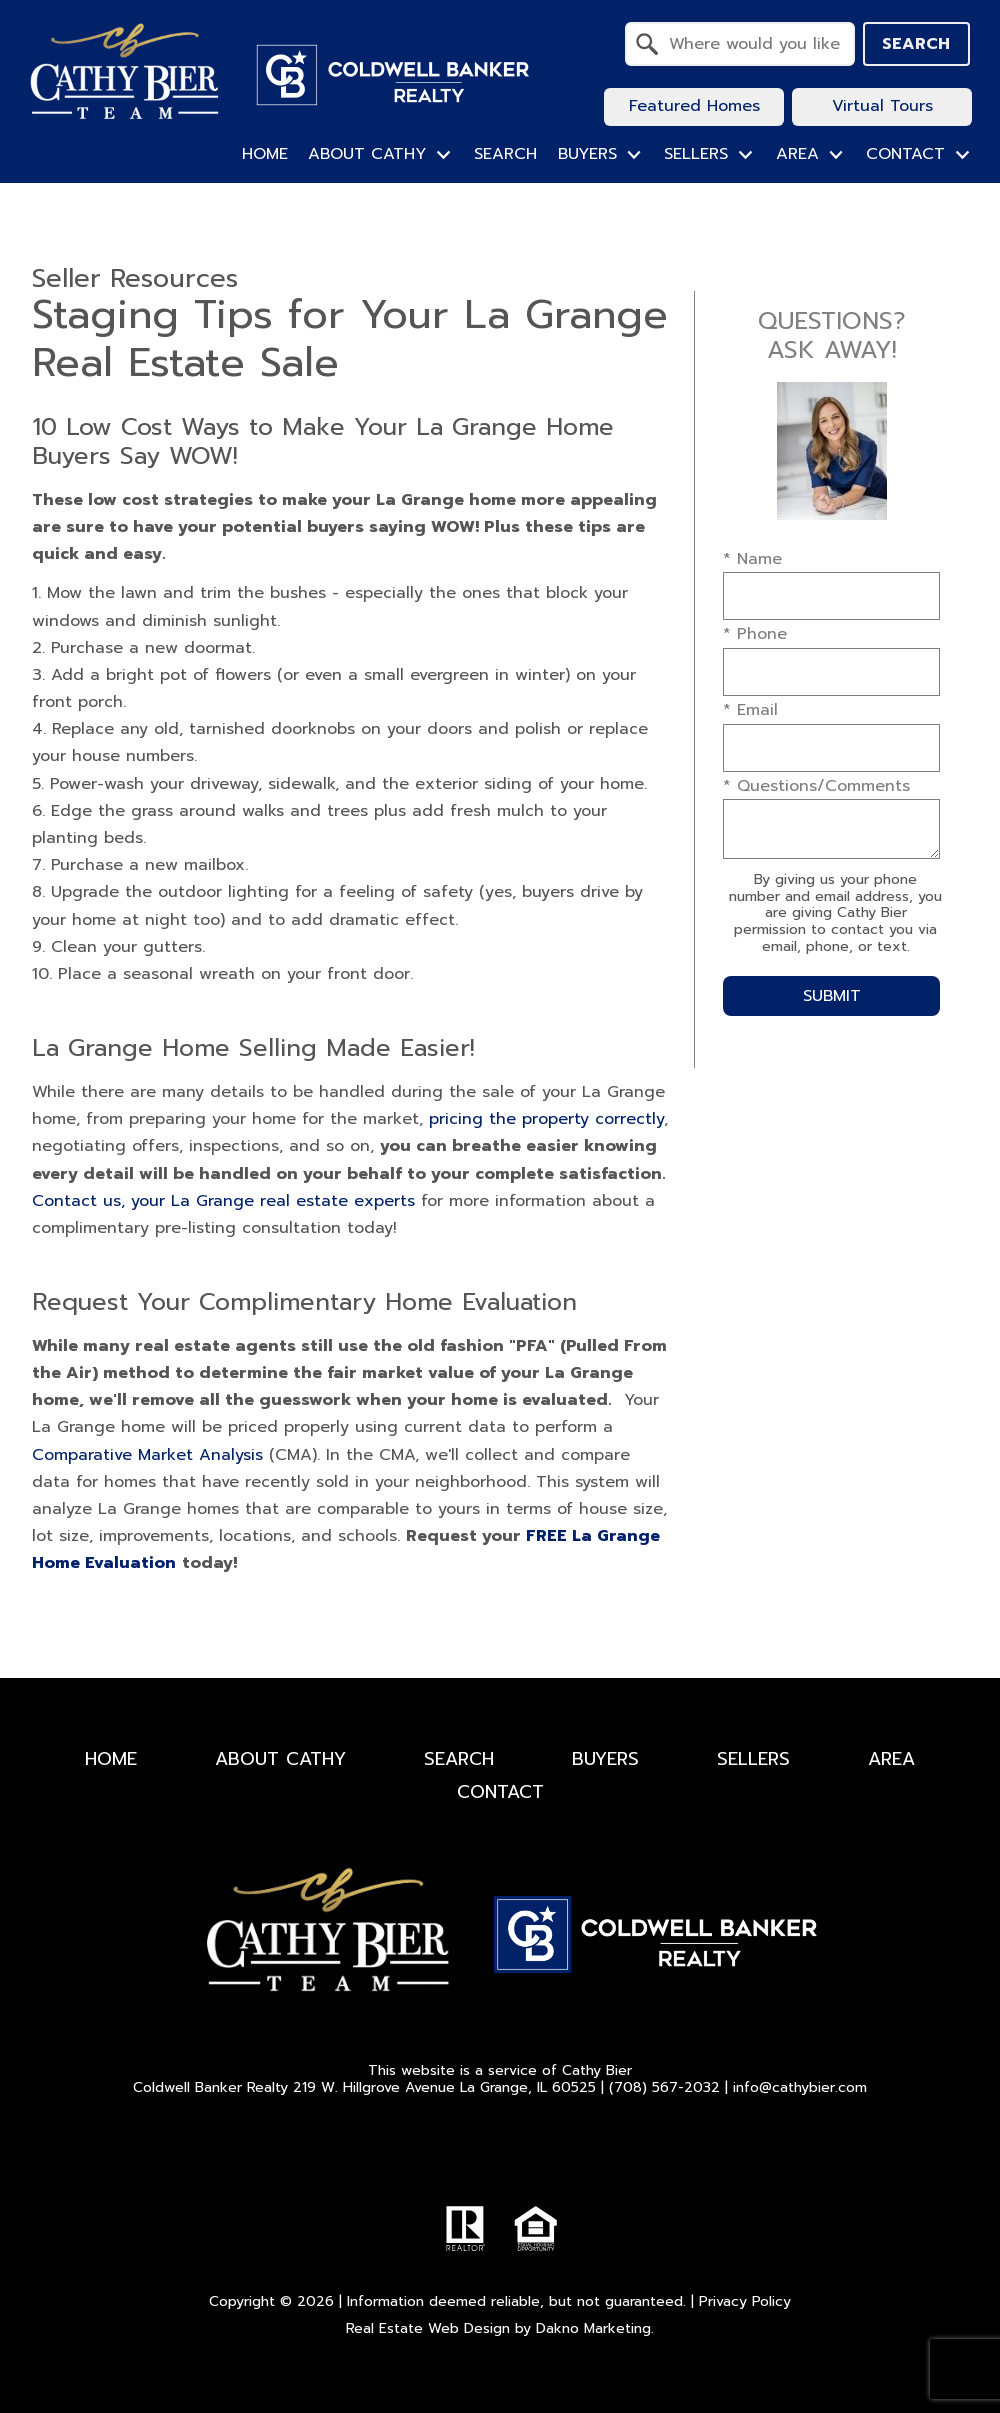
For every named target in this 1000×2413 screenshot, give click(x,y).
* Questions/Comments (816, 786)
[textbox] (752, 44)
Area (891, 1759)
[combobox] (740, 44)
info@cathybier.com (800, 2087)
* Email (750, 710)
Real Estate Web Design (428, 2328)
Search (916, 44)
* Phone (755, 634)
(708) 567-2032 (664, 2087)
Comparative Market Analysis (147, 1455)
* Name (752, 559)
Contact (500, 1792)
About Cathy (280, 1759)
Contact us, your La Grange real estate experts (223, 1201)
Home (265, 154)
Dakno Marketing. (595, 2328)
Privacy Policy (745, 2301)
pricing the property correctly (546, 1119)
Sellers (753, 1759)
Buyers (605, 1759)
